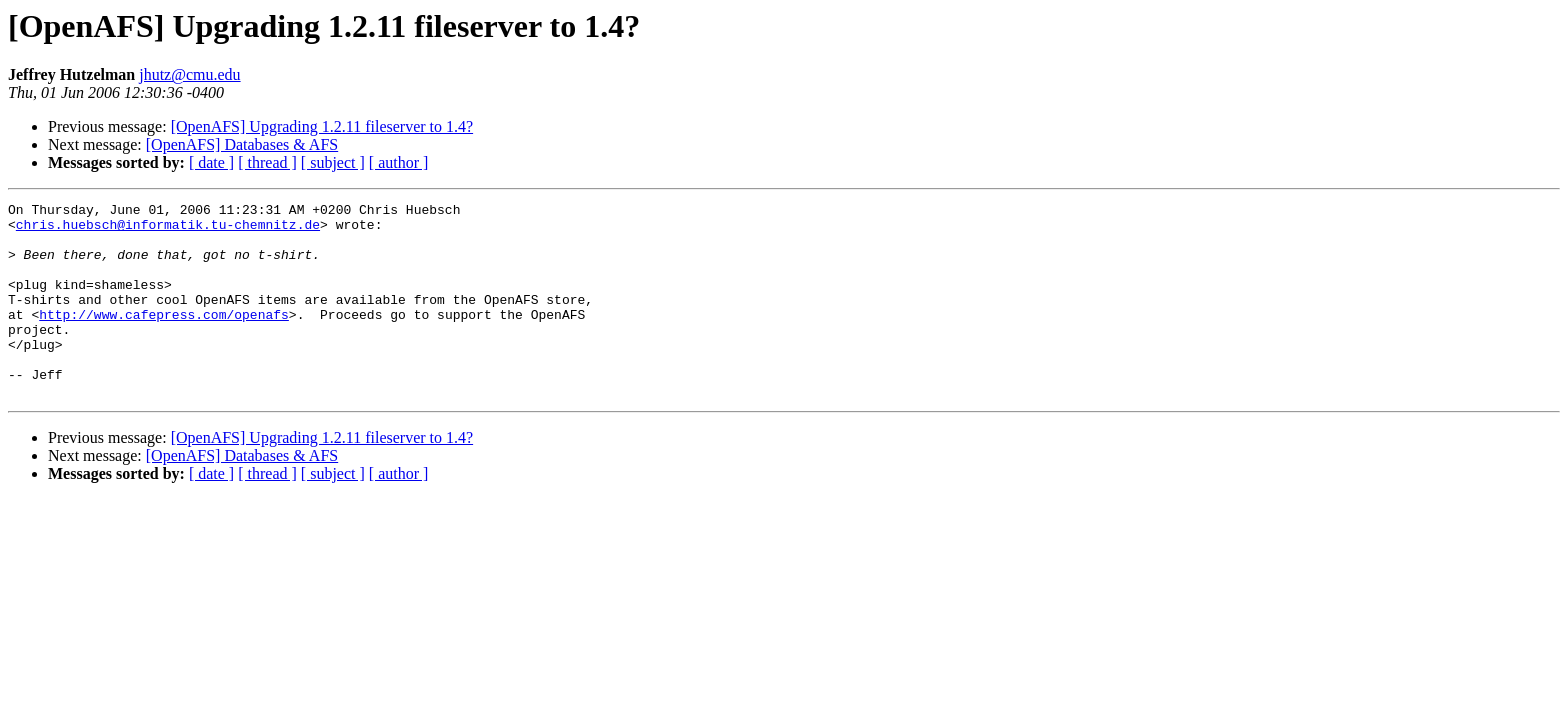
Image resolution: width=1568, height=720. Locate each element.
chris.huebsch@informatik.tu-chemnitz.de (168, 230)
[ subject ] (333, 162)
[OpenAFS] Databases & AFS (242, 144)
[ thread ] (267, 162)
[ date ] (211, 162)
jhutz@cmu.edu (189, 74)
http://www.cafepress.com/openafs (164, 338)
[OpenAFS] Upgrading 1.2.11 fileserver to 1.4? (322, 126)
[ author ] (399, 162)
